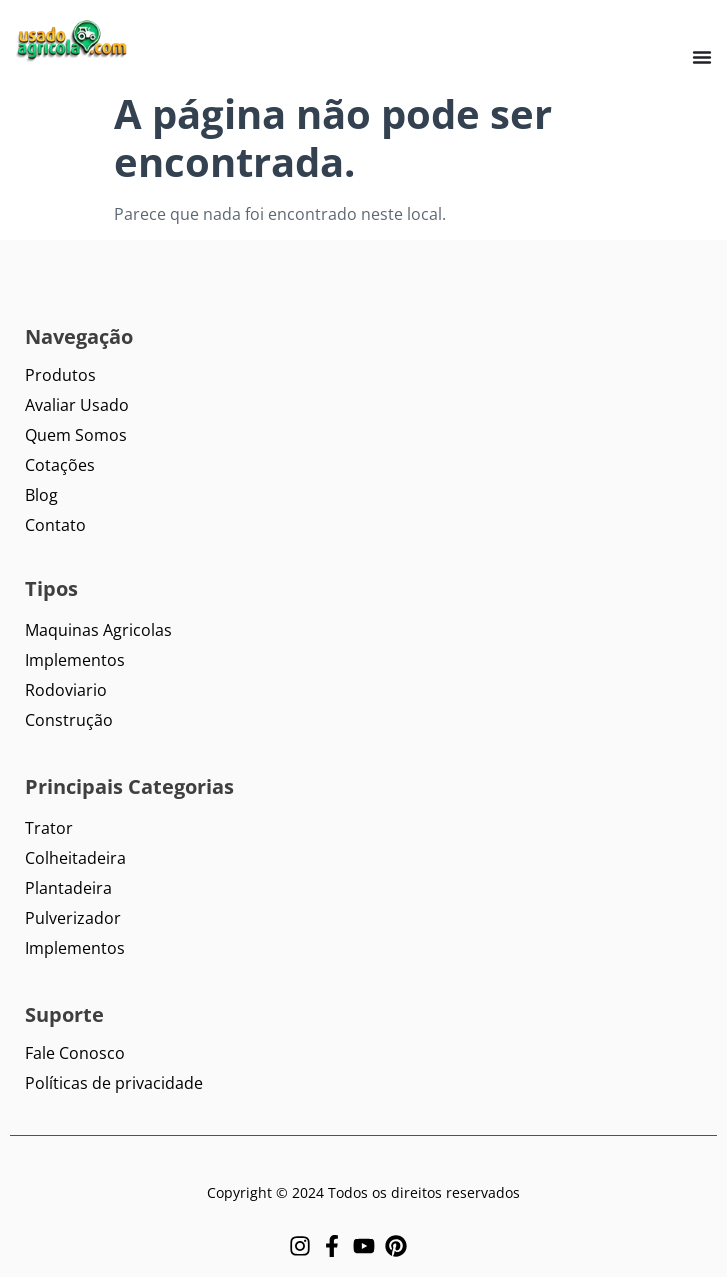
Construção (69, 720)
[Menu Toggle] (702, 57)
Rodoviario (66, 690)
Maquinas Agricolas (98, 630)
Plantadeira (68, 888)
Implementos (75, 660)
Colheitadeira (75, 858)
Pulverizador (73, 918)
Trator (49, 828)
